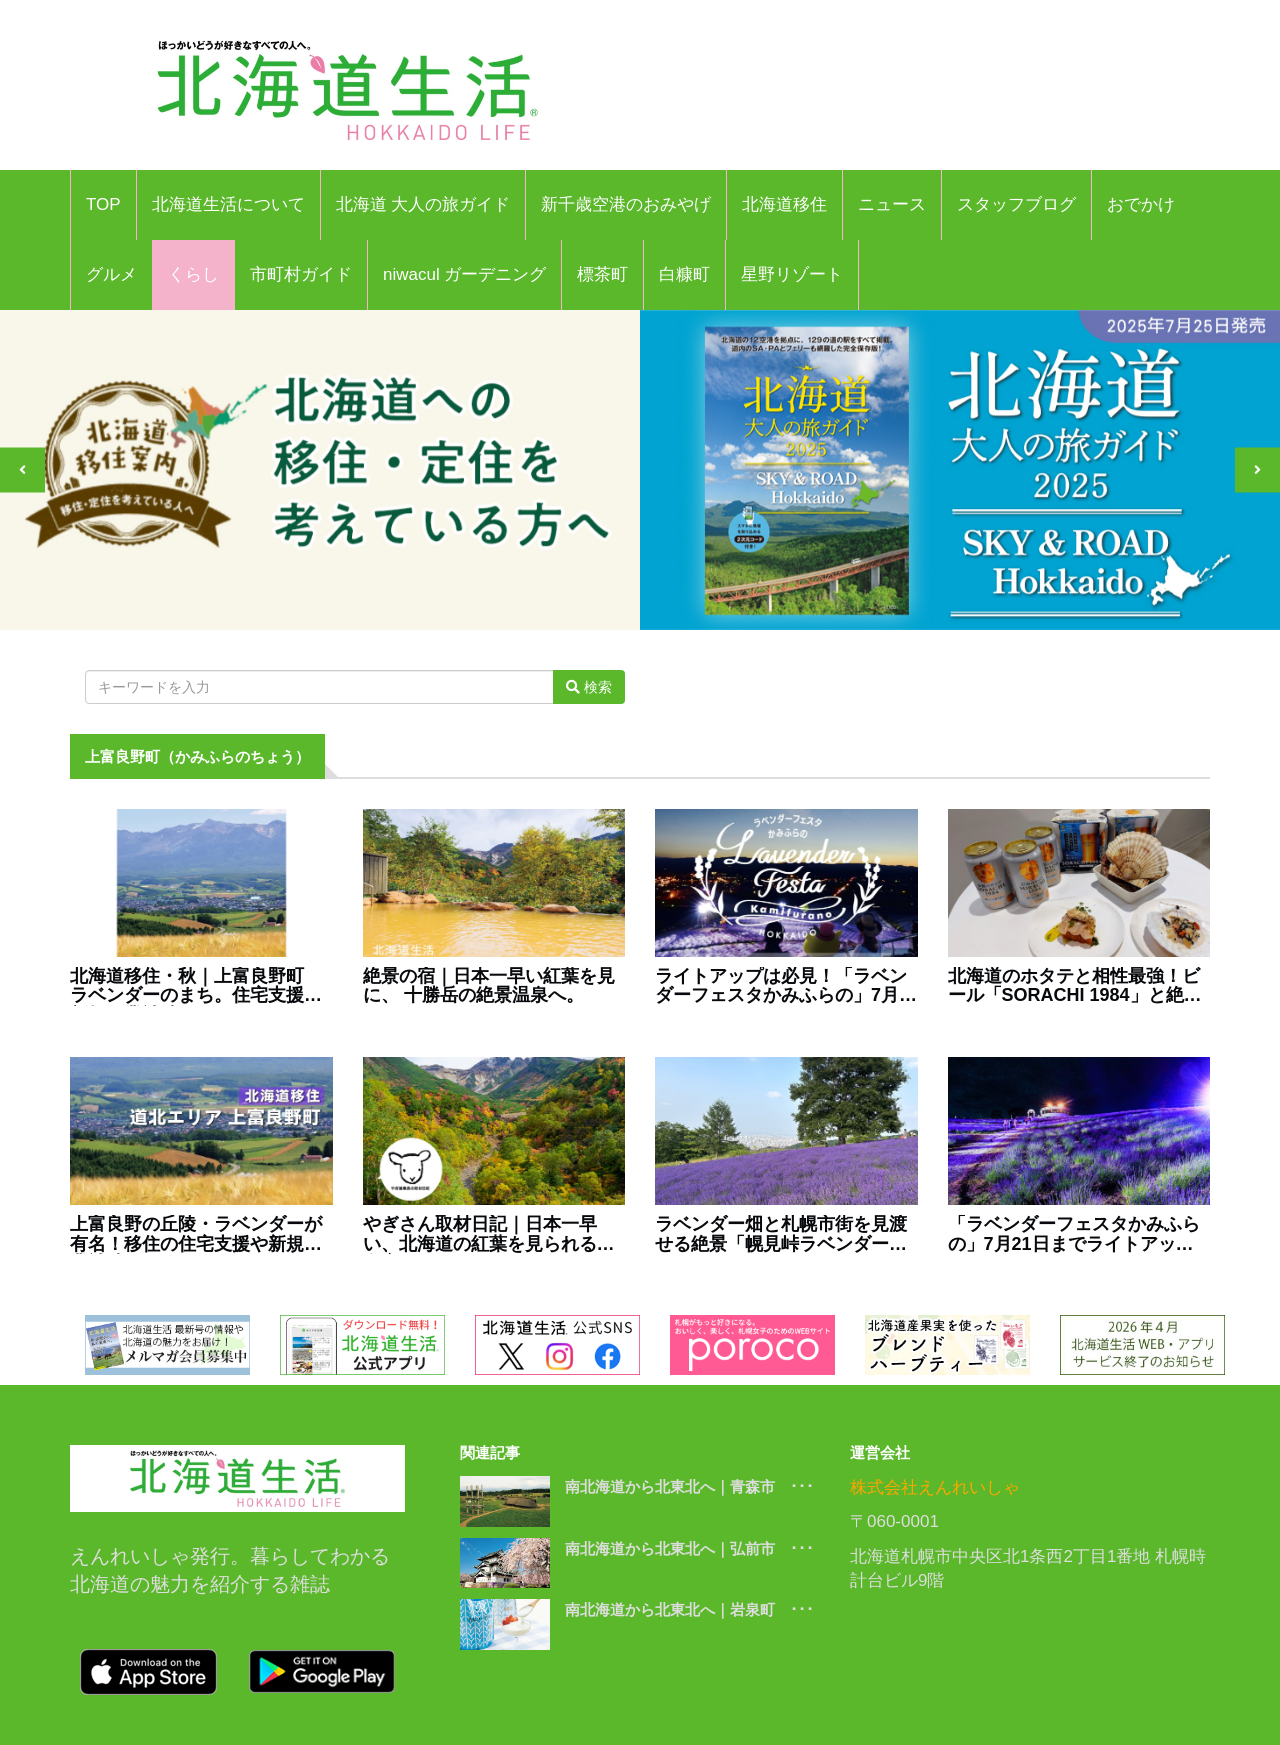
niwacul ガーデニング (464, 274)
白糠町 (684, 274)
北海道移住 (784, 204)
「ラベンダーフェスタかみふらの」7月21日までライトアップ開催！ (1074, 1235)
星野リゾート (792, 274)
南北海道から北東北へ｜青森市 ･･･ (689, 1486)
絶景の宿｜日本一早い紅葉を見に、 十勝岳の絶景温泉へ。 (489, 986)
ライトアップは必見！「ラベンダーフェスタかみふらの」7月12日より (781, 987)
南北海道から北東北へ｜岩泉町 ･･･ (689, 1609)
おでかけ (1141, 204)
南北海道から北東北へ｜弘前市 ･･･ (689, 1548)
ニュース (892, 204)
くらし (193, 274)
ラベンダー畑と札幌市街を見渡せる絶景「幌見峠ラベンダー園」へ (781, 1235)
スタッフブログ (1016, 204)
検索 (589, 687)
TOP (103, 204)
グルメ (111, 274)
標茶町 (602, 274)
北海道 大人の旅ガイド (423, 204)
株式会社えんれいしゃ (935, 1487)
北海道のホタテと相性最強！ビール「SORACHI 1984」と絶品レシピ (1075, 987)
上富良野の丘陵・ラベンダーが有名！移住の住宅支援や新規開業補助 (196, 1235)
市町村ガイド (301, 274)
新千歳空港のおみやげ (626, 204)
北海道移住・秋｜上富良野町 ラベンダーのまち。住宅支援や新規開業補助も (196, 987)
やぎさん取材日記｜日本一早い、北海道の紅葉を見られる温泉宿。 (489, 1235)
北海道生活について (228, 204)
